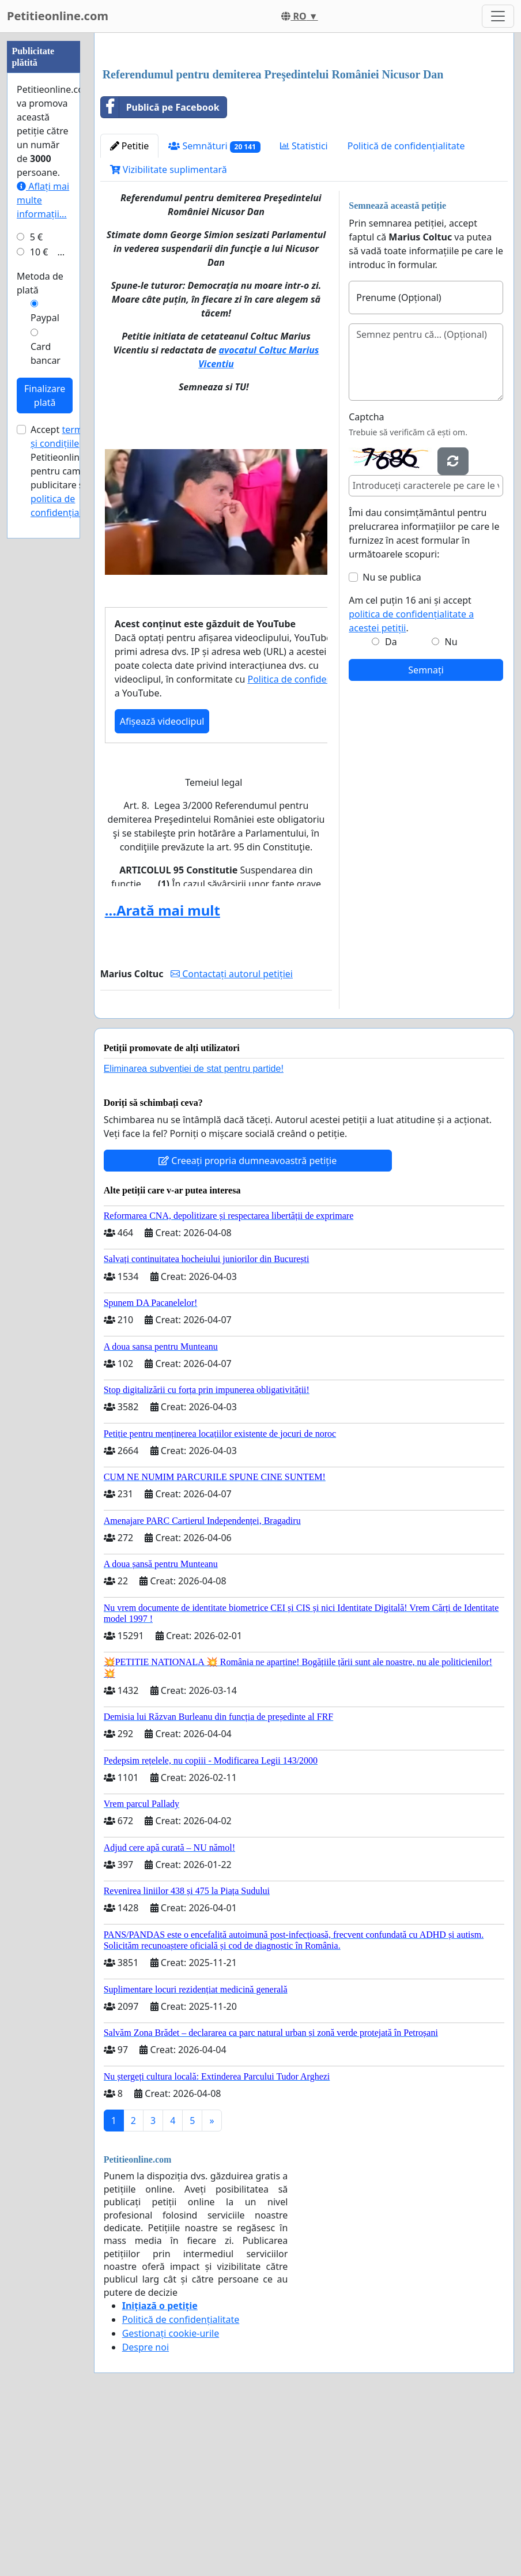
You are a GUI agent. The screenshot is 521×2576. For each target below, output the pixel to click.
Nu (451, 803)
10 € (39, 598)
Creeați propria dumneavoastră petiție (247, 1322)
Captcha (366, 578)
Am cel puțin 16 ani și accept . (411, 775)
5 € (36, 583)
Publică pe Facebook (160, 268)
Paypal (45, 663)
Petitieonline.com (57, 16)
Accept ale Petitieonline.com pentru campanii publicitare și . (68, 817)
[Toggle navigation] (498, 16)
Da (391, 803)
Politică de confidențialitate (406, 307)
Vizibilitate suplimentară (168, 331)
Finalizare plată (44, 741)
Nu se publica (392, 738)
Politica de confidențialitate (306, 840)
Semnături (214, 307)
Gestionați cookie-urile (171, 2494)
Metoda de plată (40, 629)
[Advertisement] (304, 132)
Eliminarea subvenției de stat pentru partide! (194, 1230)
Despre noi (145, 2508)
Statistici (304, 307)
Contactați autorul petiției (232, 1135)
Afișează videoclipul (162, 882)
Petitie (129, 307)
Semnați (426, 831)
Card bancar (46, 699)
